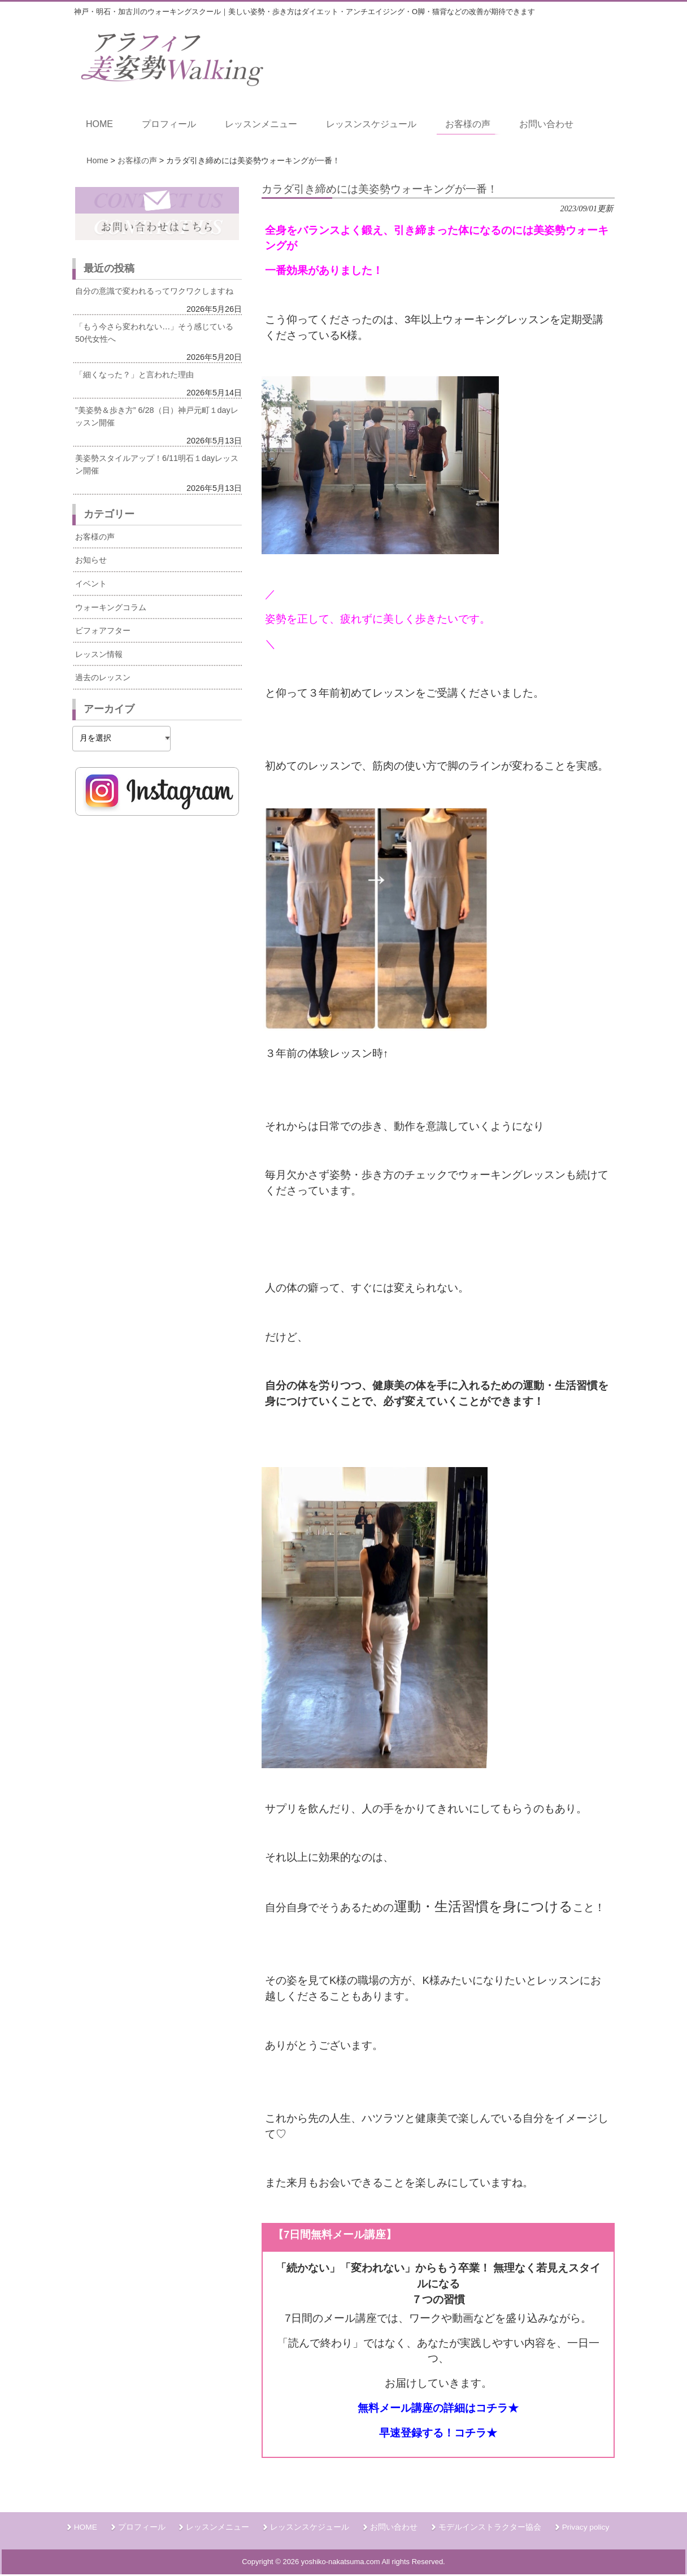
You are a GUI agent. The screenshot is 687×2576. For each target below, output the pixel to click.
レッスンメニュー (217, 2527)
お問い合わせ (394, 2527)
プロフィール (142, 2527)
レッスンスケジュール (309, 2527)
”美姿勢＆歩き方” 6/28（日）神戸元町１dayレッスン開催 (156, 416)
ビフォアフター (103, 630)
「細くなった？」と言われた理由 (134, 374)
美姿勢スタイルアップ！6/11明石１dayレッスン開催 (156, 464)
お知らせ (91, 559)
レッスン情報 (99, 654)
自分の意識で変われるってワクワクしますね (154, 290)
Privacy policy (586, 2527)
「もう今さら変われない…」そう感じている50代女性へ (154, 332)
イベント (91, 583)
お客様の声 (95, 536)
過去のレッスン (103, 677)
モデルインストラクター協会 (489, 2527)
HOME (85, 2527)
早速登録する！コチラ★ (438, 2433)
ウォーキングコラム (110, 607)
